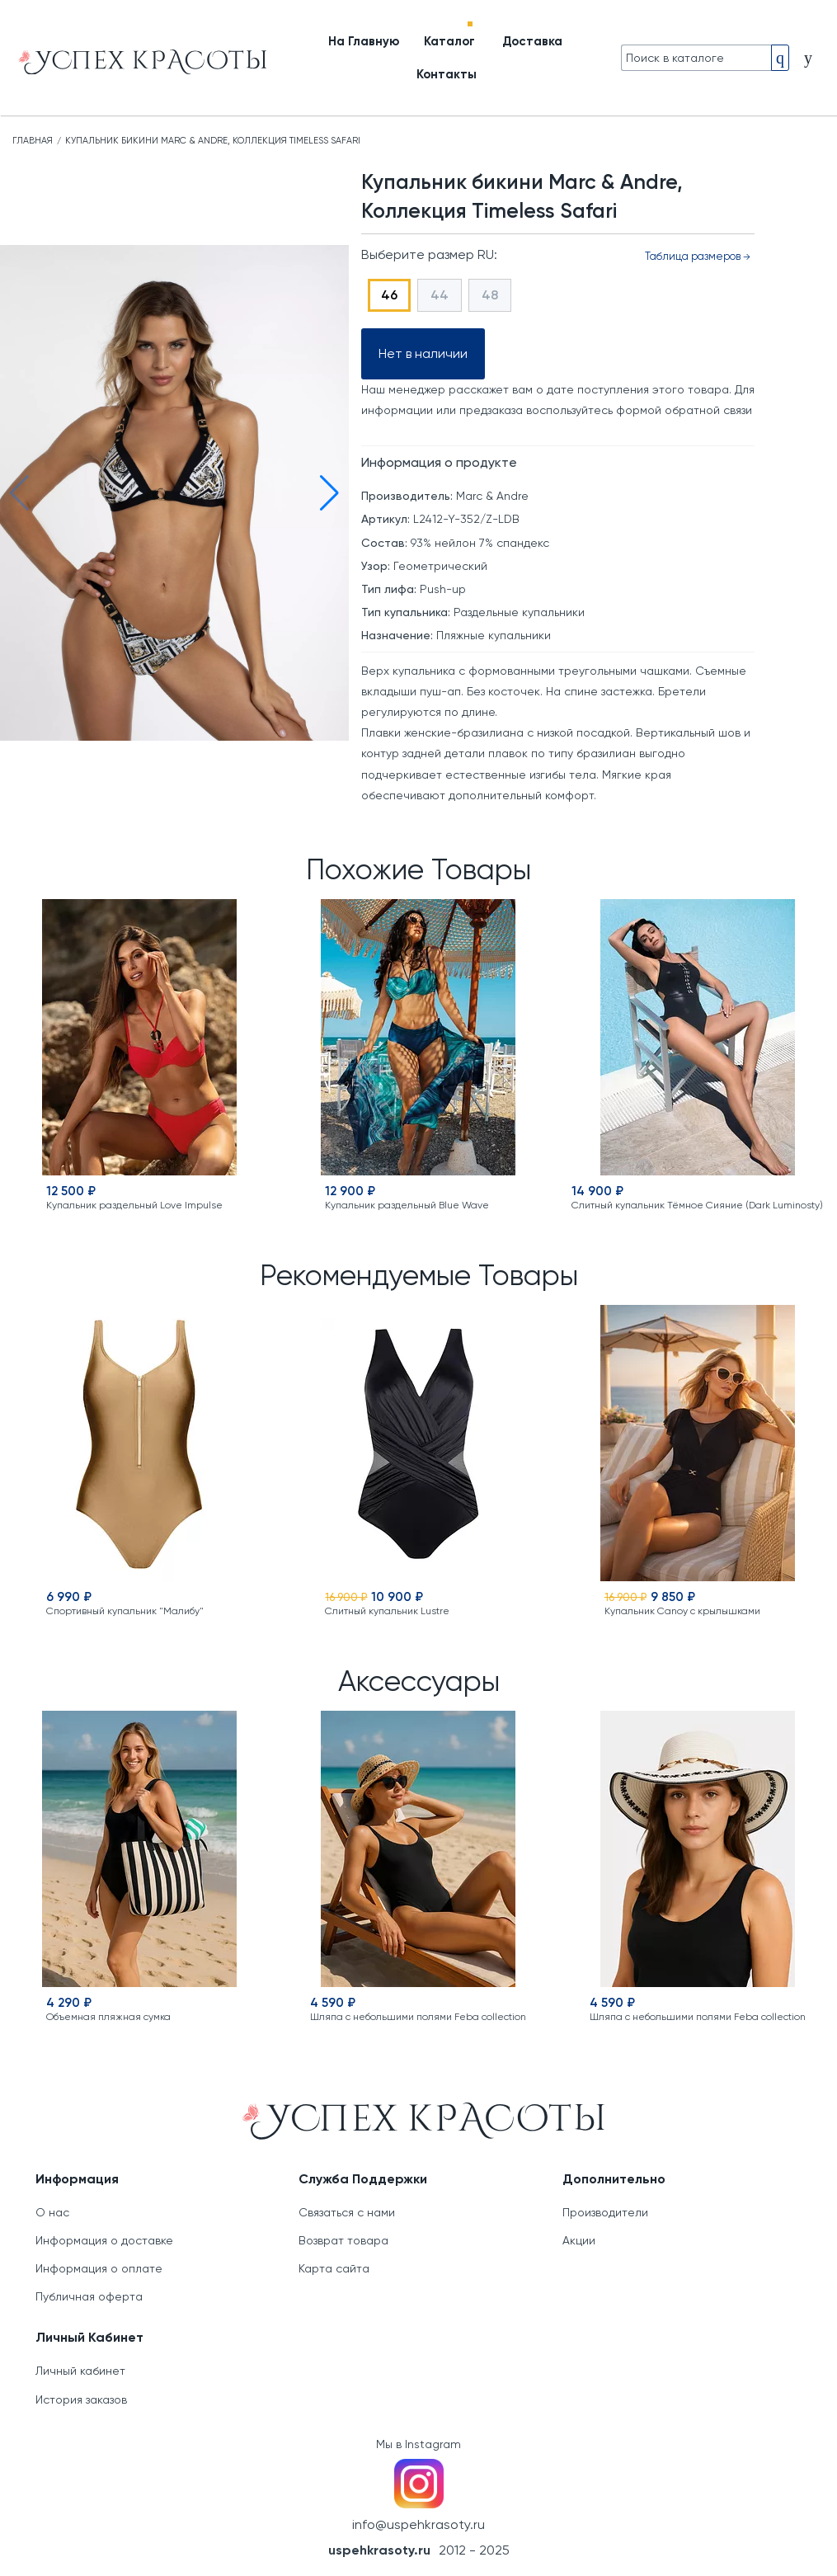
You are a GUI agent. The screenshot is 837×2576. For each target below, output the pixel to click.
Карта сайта (334, 2268)
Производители (605, 2212)
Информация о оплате (98, 2268)
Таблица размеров (697, 256)
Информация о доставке (104, 2240)
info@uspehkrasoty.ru (418, 2524)
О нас (52, 2212)
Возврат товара (343, 2240)
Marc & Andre (492, 495)
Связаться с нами (347, 2212)
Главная (32, 140)
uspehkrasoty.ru (379, 2550)
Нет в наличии (423, 353)
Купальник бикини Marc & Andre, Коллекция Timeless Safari (212, 140)
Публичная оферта (89, 2296)
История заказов (81, 2399)
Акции (578, 2240)
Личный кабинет (80, 2370)
